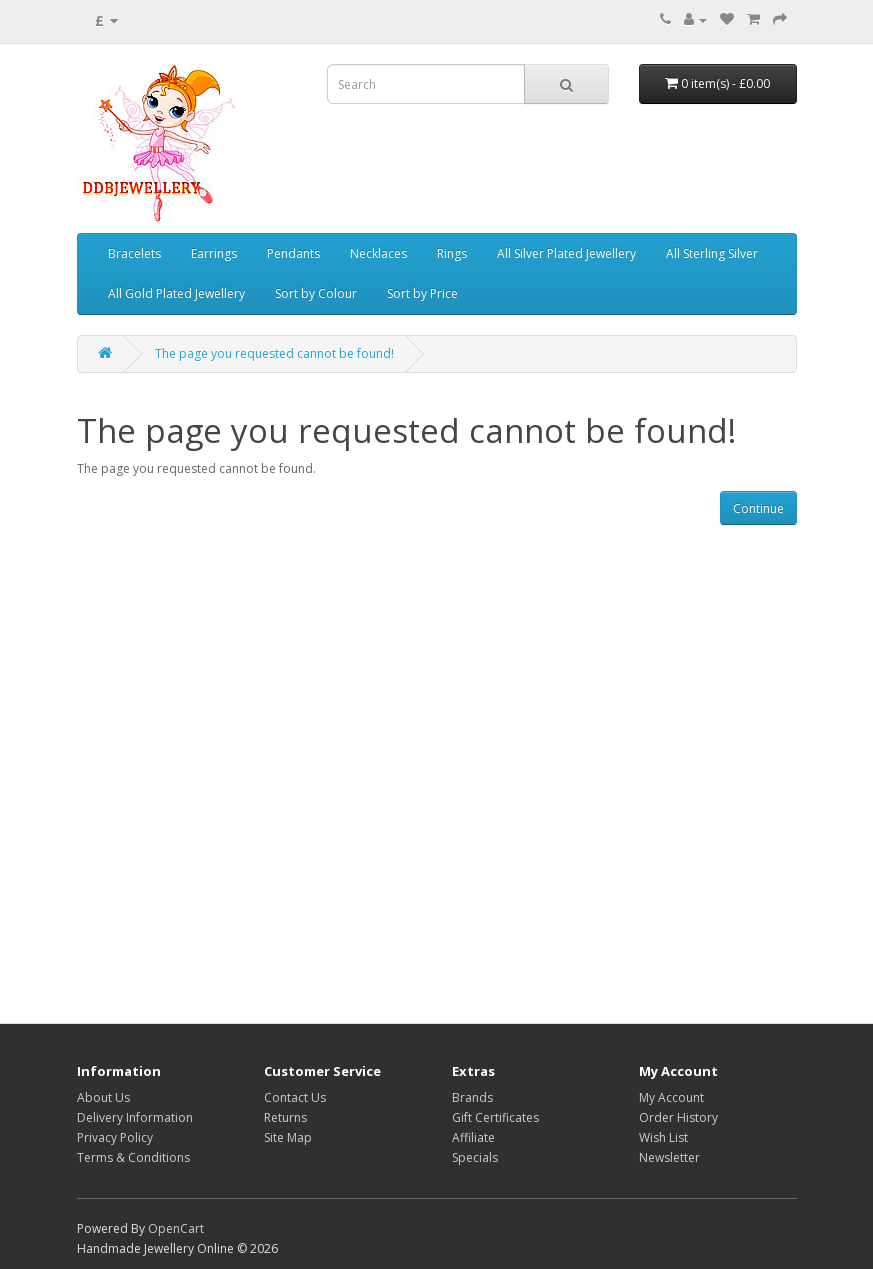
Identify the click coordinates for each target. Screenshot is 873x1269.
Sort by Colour (316, 293)
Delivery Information (135, 1117)
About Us (103, 1097)
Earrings (214, 253)
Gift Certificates (495, 1117)
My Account (671, 1097)
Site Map (288, 1137)
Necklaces (378, 253)
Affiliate (473, 1137)
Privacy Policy (115, 1137)
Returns (285, 1117)
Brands (472, 1097)
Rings (452, 253)
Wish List (663, 1137)
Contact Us (295, 1097)
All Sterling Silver (712, 253)
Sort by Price (422, 293)
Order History (678, 1117)
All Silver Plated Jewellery (566, 253)
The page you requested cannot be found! (274, 353)
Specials (475, 1157)
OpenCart (176, 1228)
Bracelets (134, 253)
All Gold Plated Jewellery (176, 293)
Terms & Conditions (133, 1157)
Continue (758, 508)
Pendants (293, 253)
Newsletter (669, 1157)
